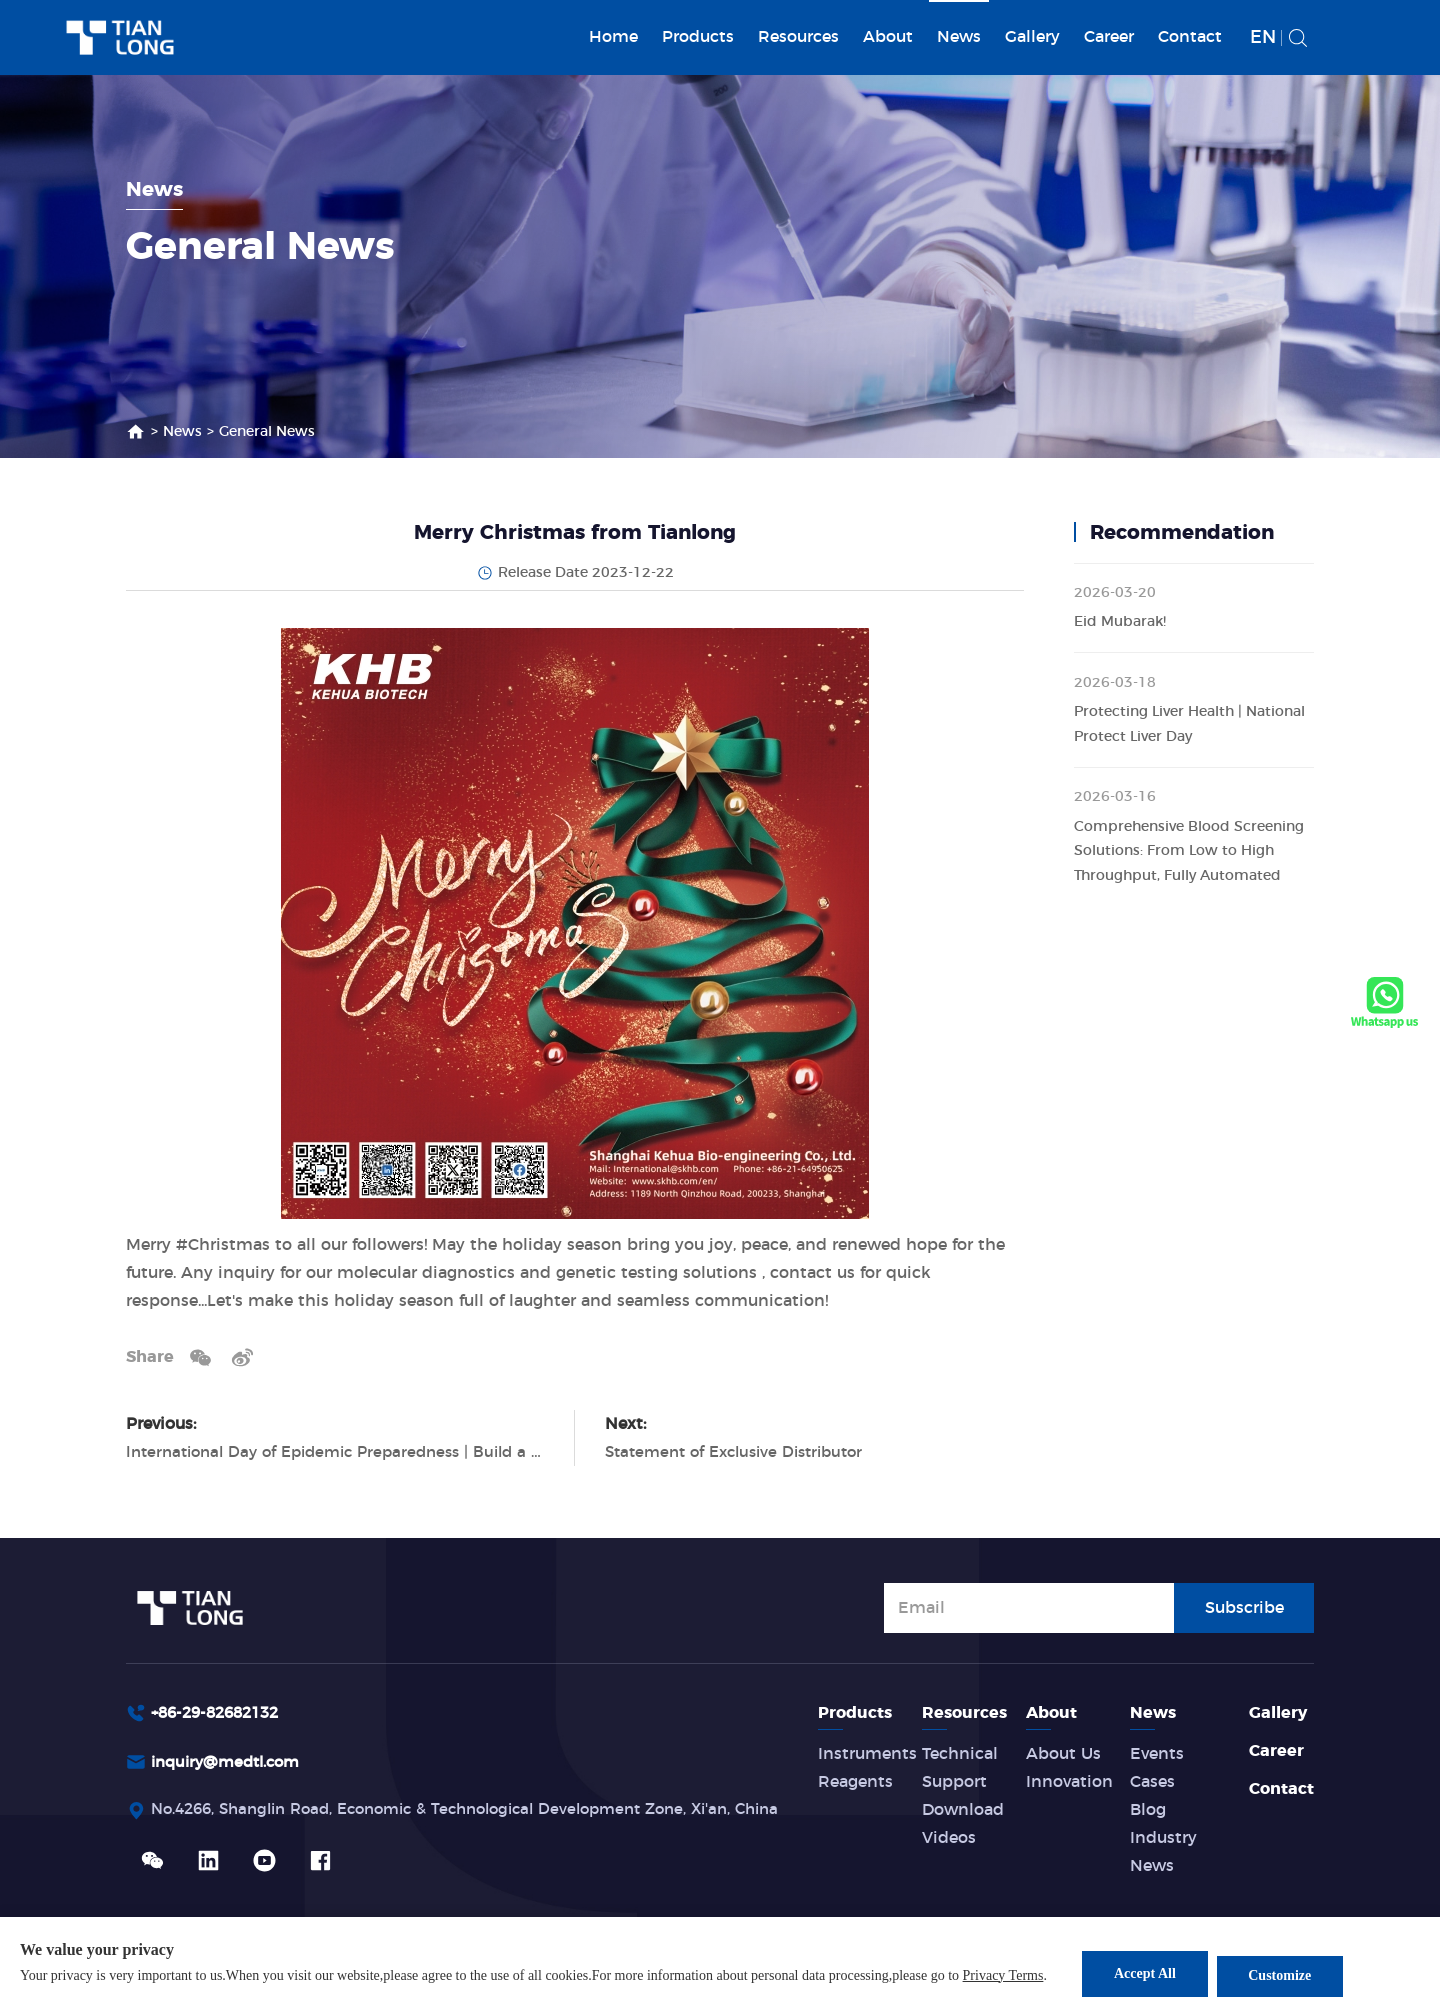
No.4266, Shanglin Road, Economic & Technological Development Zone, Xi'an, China (489, 1813)
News (959, 37)
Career (1109, 37)
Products (698, 37)
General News (267, 432)
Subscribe (1244, 1606)
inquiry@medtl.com (231, 1764)
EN (1263, 38)
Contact (1190, 37)
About (888, 37)
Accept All (1145, 1975)
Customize (1289, 1975)
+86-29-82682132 (221, 1713)
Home (613, 37)
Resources (798, 37)
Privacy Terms (1003, 1977)
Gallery (1032, 37)
